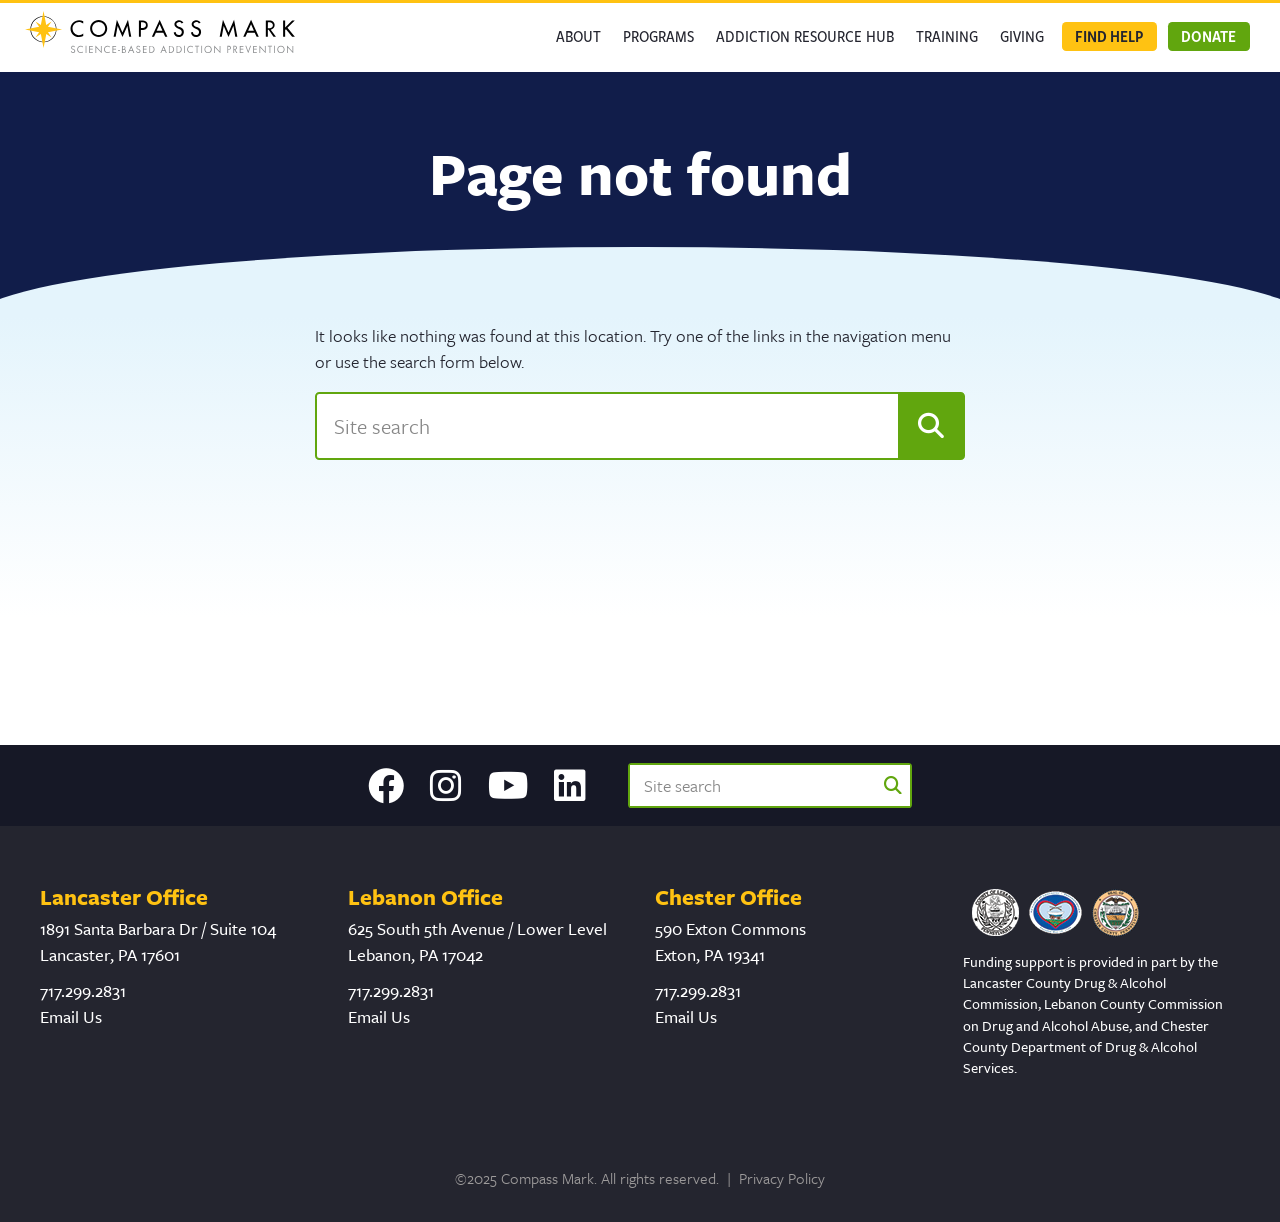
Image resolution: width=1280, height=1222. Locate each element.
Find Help (1109, 36)
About (578, 36)
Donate (1208, 36)
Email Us (71, 1016)
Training (947, 36)
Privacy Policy (782, 1178)
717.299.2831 (83, 990)
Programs (658, 36)
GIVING (1022, 36)
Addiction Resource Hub (805, 36)
